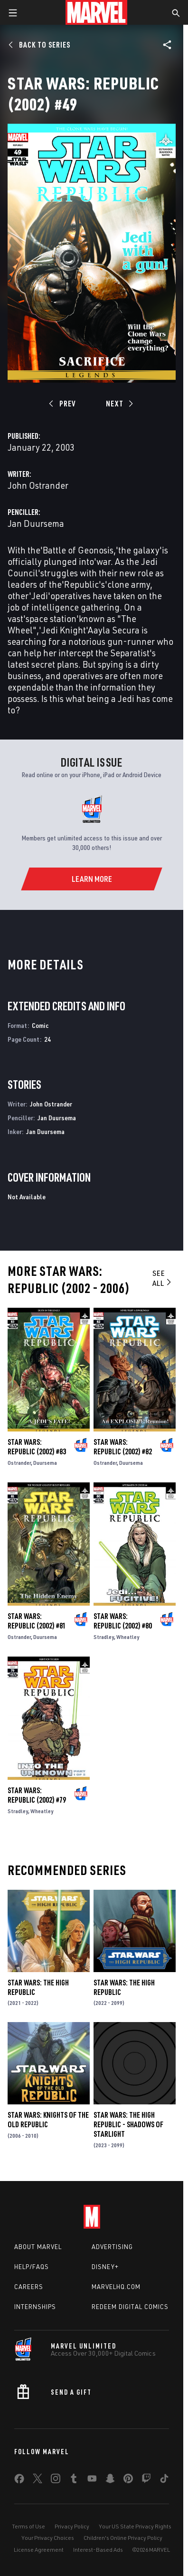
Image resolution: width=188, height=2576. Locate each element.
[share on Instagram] (55, 2480)
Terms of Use (28, 2526)
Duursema (45, 1462)
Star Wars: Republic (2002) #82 (123, 1446)
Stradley (104, 1636)
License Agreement (39, 2549)
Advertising (112, 2246)
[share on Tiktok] (164, 2480)
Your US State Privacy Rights (135, 2526)
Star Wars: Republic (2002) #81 (37, 1620)
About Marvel (38, 2246)
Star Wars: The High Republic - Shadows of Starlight (128, 2124)
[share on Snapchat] (110, 2480)
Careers (28, 2286)
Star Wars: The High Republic (38, 1987)
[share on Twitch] (146, 2480)
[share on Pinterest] (128, 2480)
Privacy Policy (72, 2526)
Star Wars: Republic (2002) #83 (37, 1446)
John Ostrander (38, 485)
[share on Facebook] (19, 2481)
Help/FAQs (31, 2266)
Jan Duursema (36, 523)
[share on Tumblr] (73, 2480)
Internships (35, 2306)
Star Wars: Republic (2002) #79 (37, 1795)
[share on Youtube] (92, 2480)
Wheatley (127, 1636)
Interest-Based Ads (98, 2549)
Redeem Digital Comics (130, 2306)
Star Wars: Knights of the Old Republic (48, 2119)
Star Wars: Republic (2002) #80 (123, 1620)
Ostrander (19, 1462)
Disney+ (105, 2266)
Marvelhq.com (116, 2286)
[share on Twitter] (37, 2480)
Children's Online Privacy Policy (123, 2537)
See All (162, 1278)
